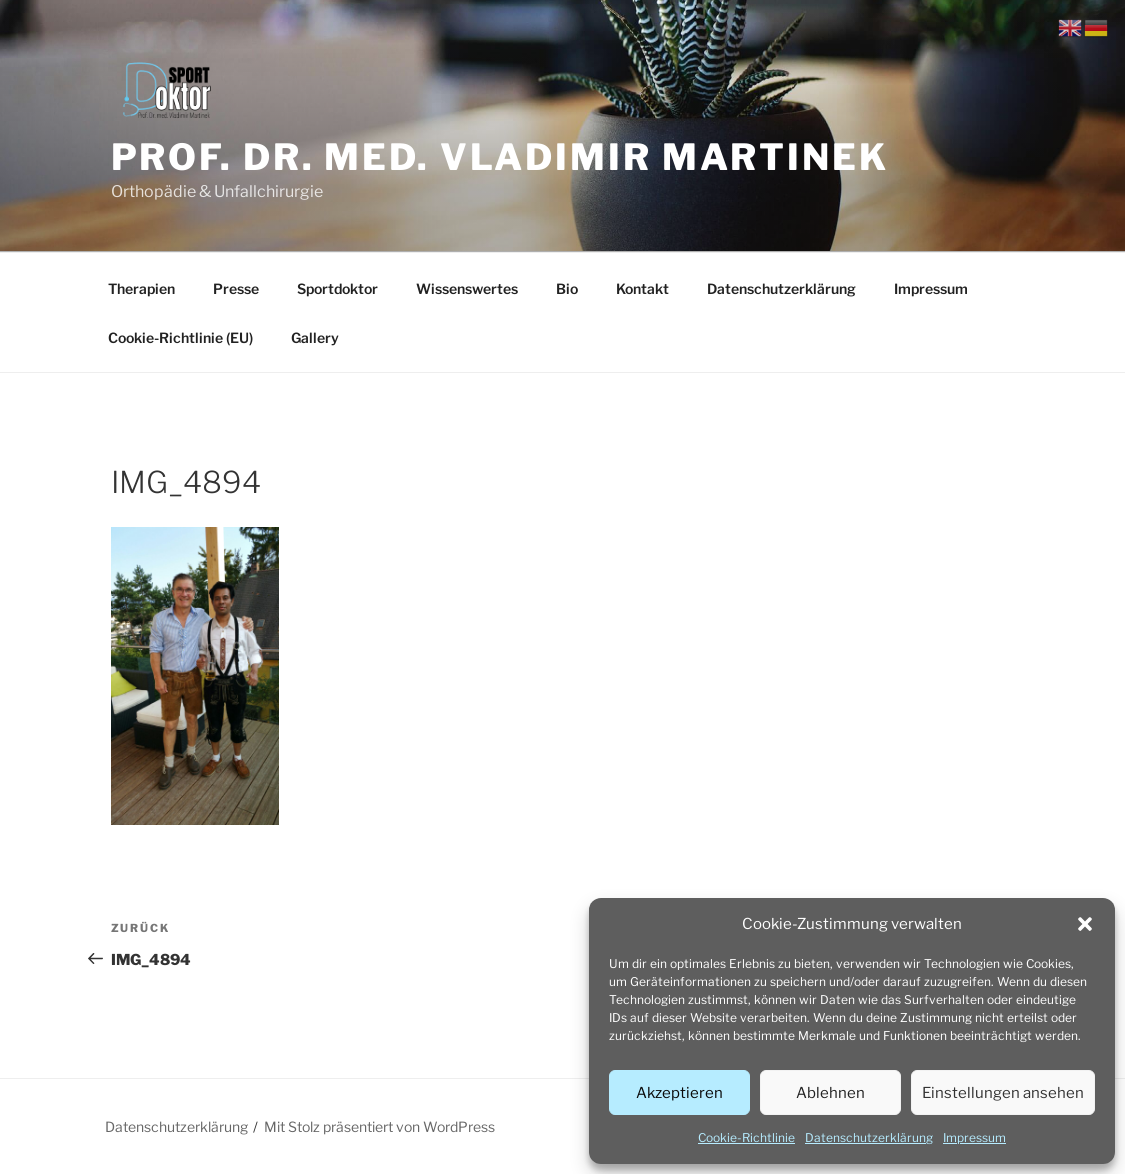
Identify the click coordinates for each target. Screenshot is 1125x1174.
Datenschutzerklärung (869, 1137)
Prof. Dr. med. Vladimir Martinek (500, 157)
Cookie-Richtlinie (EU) (180, 337)
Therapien (141, 288)
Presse (236, 288)
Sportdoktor (337, 288)
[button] (1085, 924)
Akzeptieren (679, 1093)
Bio (567, 288)
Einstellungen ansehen (1003, 1093)
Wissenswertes (467, 288)
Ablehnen (830, 1093)
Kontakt (642, 288)
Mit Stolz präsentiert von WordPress (379, 1126)
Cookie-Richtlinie (746, 1137)
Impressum (974, 1137)
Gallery (315, 337)
